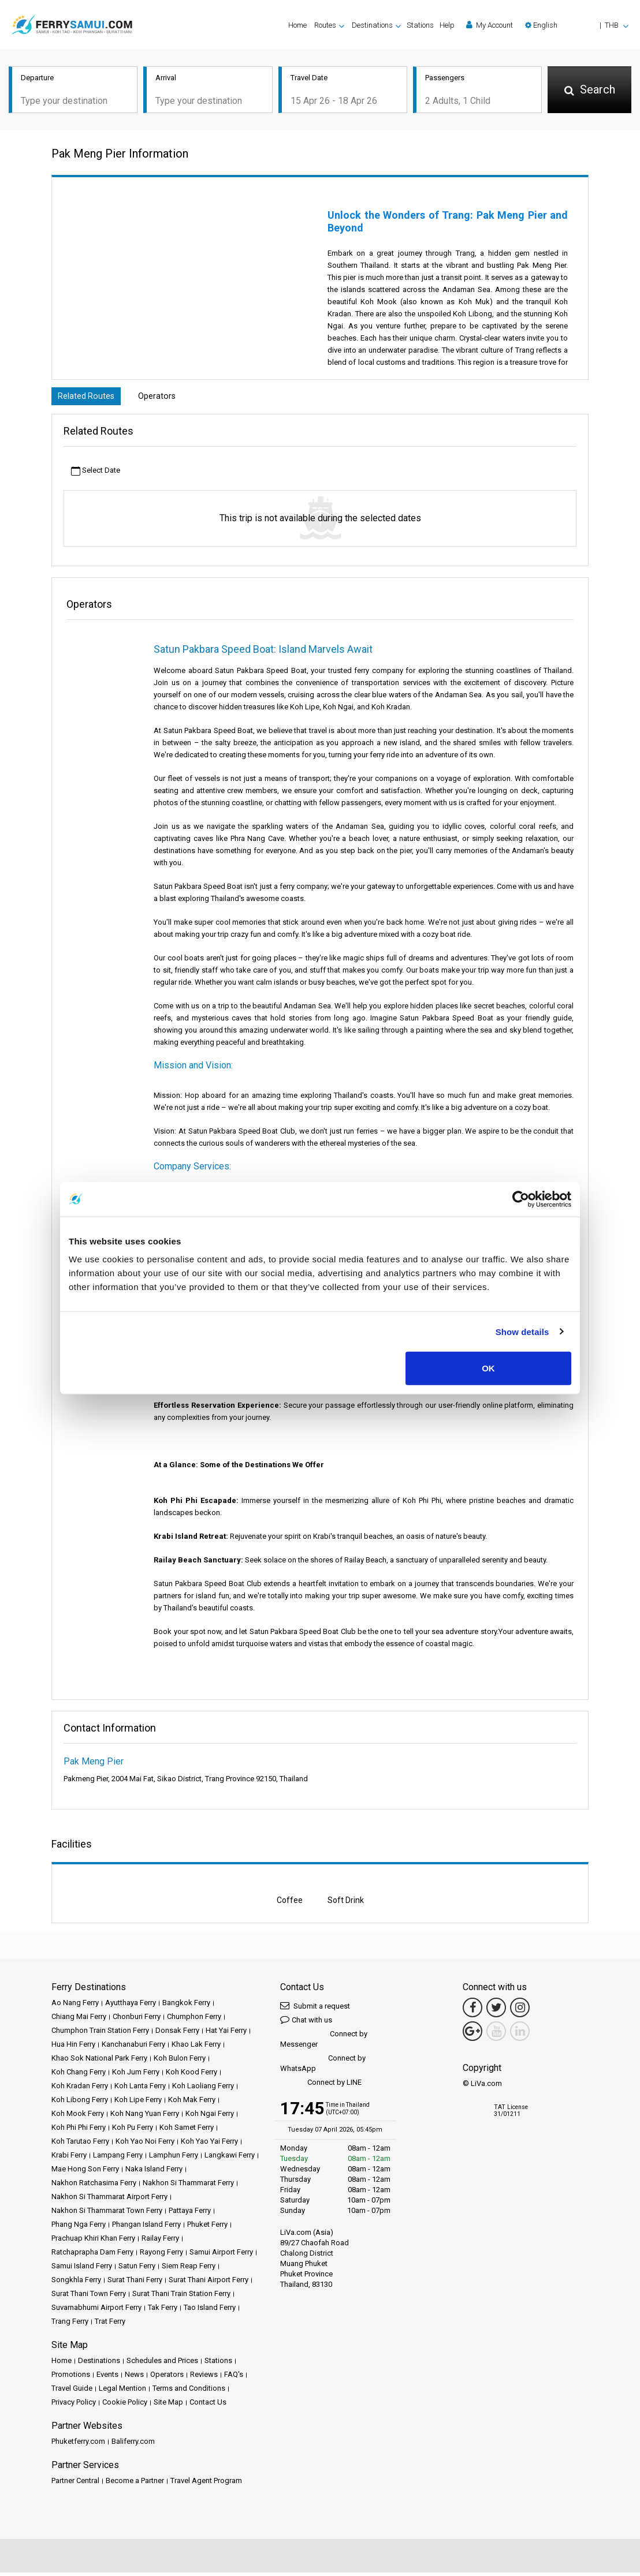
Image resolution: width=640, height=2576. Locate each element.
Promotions (70, 2377)
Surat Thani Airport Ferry (208, 2283)
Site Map (168, 2405)
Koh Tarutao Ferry (80, 2144)
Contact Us (207, 2405)
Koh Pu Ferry (132, 2130)
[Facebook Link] (472, 2011)
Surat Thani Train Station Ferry (181, 2297)
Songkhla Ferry (76, 2283)
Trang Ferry (69, 2324)
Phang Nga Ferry (78, 2227)
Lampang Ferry (118, 2158)
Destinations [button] (372, 25)
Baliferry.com (133, 2444)
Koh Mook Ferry (77, 2117)
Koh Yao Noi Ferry (145, 2144)
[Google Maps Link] (472, 2034)
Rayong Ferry (161, 2255)
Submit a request (315, 2009)
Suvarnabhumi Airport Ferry (96, 2310)
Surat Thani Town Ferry (88, 2297)
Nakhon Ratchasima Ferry (93, 2186)
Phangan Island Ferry (146, 2227)
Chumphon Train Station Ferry (100, 2033)
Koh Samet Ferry (186, 2130)
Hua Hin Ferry (73, 2047)
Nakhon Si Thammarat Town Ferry (106, 2213)
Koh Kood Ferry (191, 2075)
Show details (522, 1331)
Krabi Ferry (69, 2158)
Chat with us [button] (306, 2023)
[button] (576, 25)
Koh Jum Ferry (135, 2075)
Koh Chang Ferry (78, 2075)
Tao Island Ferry (210, 2310)
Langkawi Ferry (229, 2158)
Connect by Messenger (323, 2042)
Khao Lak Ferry (196, 2047)
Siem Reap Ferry (188, 2269)
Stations (420, 25)
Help (447, 25)
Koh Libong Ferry (79, 2103)
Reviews (204, 2377)
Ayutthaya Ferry (130, 2006)
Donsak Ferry (177, 2033)
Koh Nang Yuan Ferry (144, 2117)
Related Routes (89, 399)
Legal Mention (122, 2391)
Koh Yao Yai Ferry (209, 2144)
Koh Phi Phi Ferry (78, 2130)
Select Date (95, 475)
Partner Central (75, 2484)
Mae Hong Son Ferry (85, 2172)
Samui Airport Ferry (221, 2255)
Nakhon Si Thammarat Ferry (188, 2186)
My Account (489, 24)
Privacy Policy (73, 2405)
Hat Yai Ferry (226, 2033)
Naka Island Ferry (154, 2172)
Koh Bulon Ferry (180, 2061)
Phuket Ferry (207, 2227)
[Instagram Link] (520, 2011)
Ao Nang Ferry (75, 2006)
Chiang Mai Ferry (78, 2020)
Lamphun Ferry (173, 2158)
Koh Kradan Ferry (79, 2089)
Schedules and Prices (162, 2364)
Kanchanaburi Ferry (133, 2047)
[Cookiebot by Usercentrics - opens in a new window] (520, 1198)
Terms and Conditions (188, 2391)
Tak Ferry (162, 2310)
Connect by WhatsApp (323, 2066)
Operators (166, 399)
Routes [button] (325, 25)
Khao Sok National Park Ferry (99, 2061)
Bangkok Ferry (186, 2006)
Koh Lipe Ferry (138, 2103)
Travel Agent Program (206, 2484)
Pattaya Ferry (190, 2213)
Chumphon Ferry (194, 2020)
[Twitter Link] (496, 2011)
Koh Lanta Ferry (140, 2089)
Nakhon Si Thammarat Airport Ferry (109, 2200)
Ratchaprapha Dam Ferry (92, 2255)
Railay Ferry (160, 2241)
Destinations (99, 2364)
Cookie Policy (124, 2405)
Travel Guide (71, 2391)
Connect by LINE (321, 2086)
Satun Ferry (136, 2269)
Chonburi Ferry (137, 2020)
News (134, 2377)
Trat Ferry (110, 2324)
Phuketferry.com (78, 2444)
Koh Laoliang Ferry (203, 2089)
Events (107, 2377)
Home (297, 25)
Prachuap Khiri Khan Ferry (93, 2241)
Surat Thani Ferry (134, 2283)
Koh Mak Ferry (191, 2103)
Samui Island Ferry (81, 2269)
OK (488, 1368)
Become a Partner (135, 2484)
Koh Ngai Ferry (209, 2117)
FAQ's (233, 2377)
